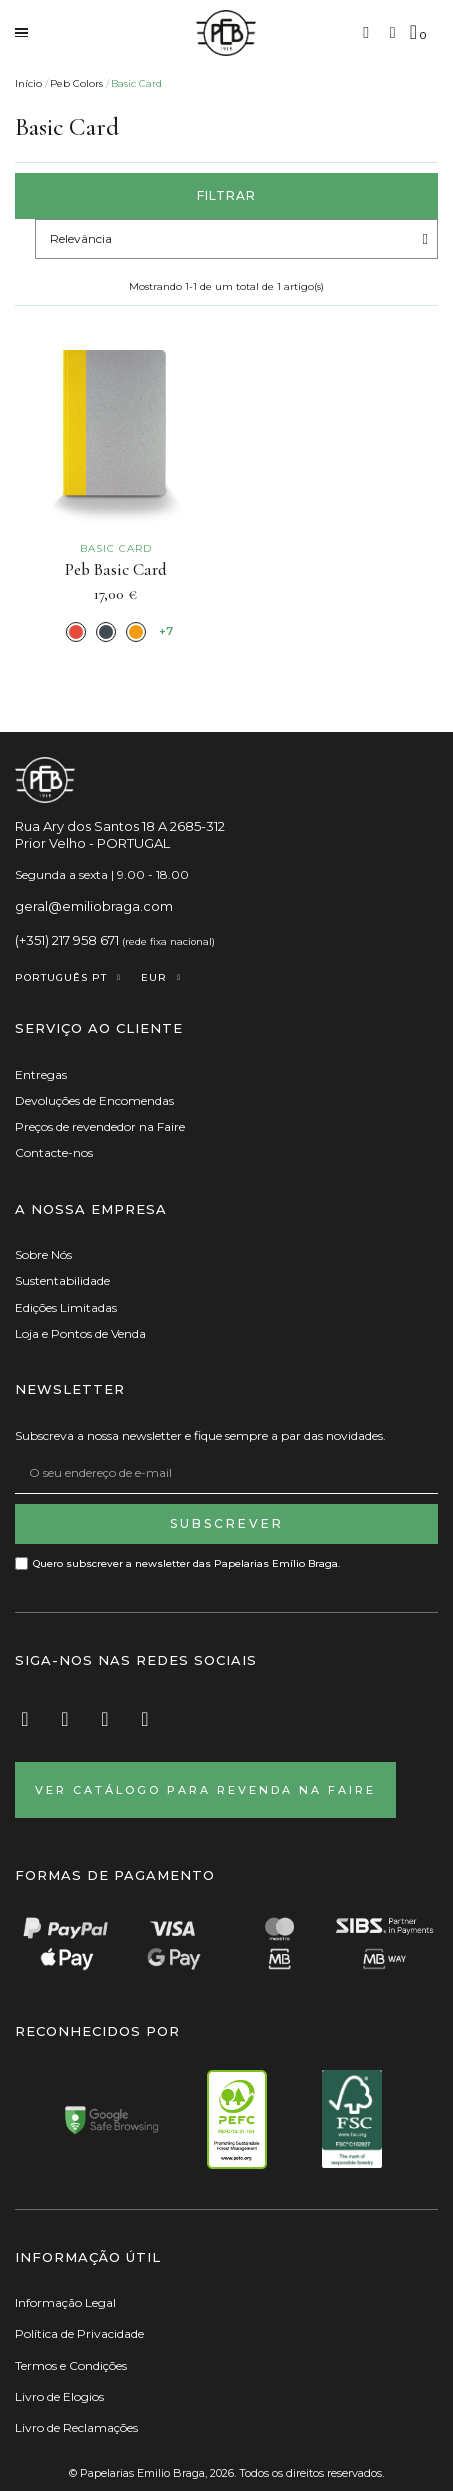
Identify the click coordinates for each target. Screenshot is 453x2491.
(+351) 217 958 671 (67, 940)
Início (28, 83)
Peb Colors (76, 83)
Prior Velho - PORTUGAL (92, 843)
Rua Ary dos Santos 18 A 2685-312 (120, 826)
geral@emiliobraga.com (94, 906)
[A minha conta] (393, 33)
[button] (366, 32)
